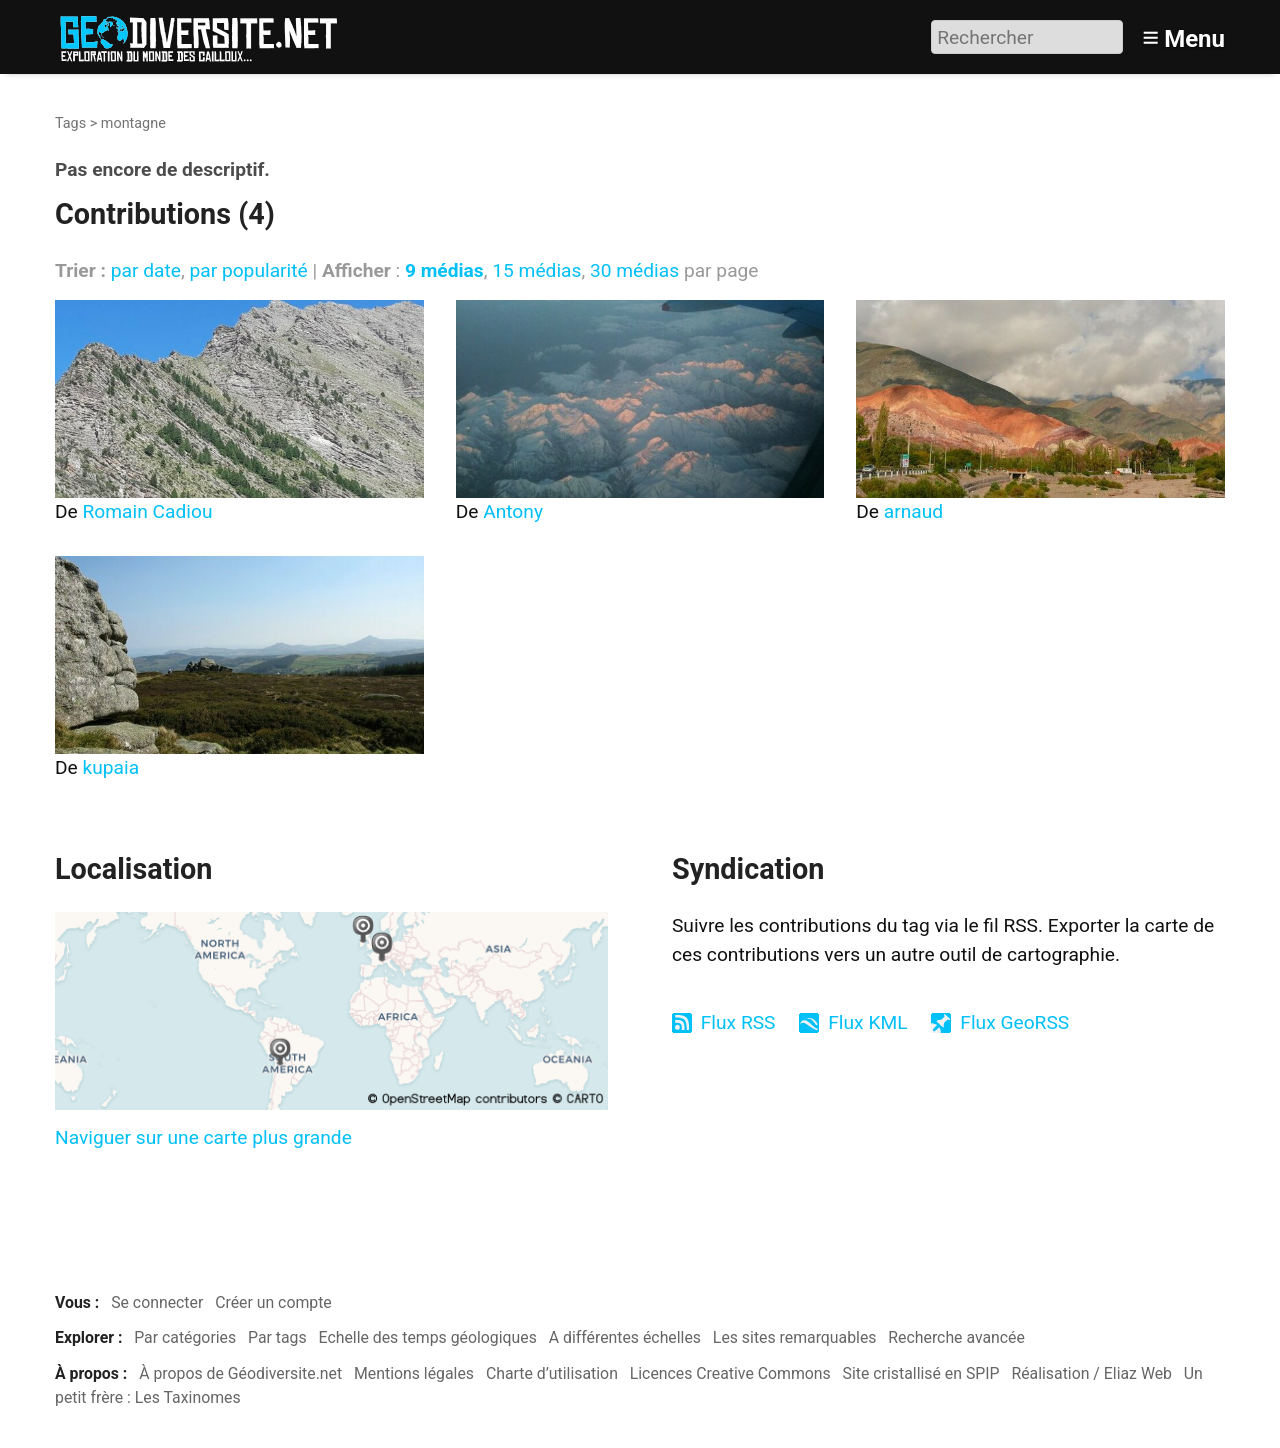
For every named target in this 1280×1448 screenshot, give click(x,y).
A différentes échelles (625, 1337)
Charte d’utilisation (552, 1373)
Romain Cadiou (148, 511)
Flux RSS (738, 1022)
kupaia (111, 767)
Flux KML (867, 1022)
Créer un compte (273, 1302)
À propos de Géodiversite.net (240, 1373)
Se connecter (157, 1302)
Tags (70, 123)
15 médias (536, 270)
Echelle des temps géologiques (428, 1337)
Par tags (277, 1337)
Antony (513, 511)
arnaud (913, 511)
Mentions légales (414, 1373)
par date (146, 270)
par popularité (248, 270)
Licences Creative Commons (730, 1373)
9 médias (444, 270)
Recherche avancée (956, 1337)
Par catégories (185, 1337)
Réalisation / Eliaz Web (1091, 1373)
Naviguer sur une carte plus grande (203, 1137)
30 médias (634, 270)
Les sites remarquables (795, 1337)
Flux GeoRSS (1014, 1022)
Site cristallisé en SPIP (921, 1373)
